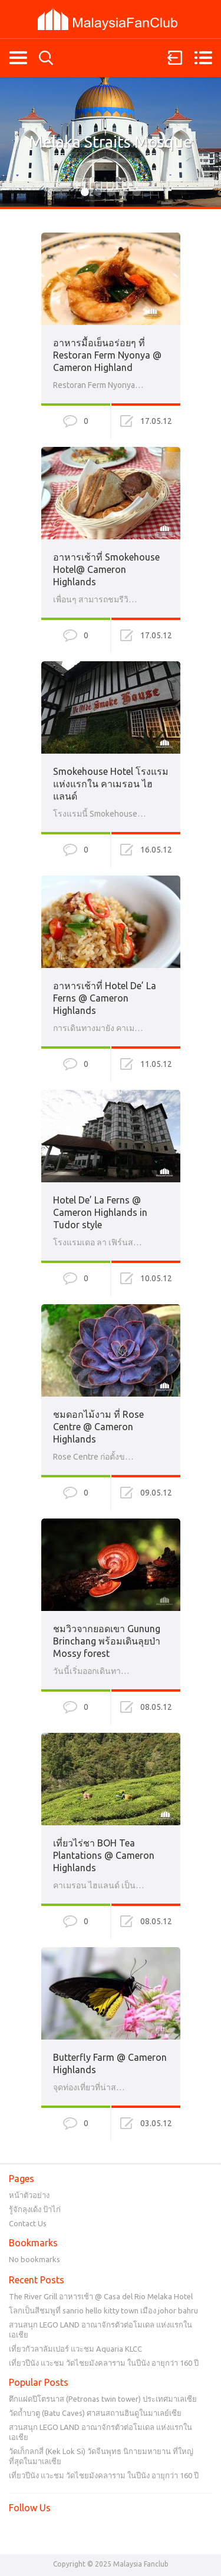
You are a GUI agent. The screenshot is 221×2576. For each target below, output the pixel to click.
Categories (18, 57)
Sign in (175, 58)
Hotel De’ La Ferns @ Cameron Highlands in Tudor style (100, 1212)
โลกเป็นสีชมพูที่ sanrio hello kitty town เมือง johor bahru (103, 2310)
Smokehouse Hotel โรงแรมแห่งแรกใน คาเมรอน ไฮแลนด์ (111, 783)
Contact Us (28, 2223)
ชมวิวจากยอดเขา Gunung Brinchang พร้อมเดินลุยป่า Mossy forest (106, 1641)
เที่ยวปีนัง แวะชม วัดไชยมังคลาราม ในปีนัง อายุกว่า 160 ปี (104, 2363)
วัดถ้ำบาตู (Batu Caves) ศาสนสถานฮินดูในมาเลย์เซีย (95, 2413)
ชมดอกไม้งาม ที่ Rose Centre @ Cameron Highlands (98, 1426)
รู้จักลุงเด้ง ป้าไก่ (35, 2209)
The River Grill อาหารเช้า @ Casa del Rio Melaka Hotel (101, 2296)
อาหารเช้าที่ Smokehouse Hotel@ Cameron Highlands (106, 569)
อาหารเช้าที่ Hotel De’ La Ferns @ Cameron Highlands (104, 998)
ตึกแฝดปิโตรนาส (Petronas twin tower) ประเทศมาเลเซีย (103, 2399)
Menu (203, 57)
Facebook (18, 2532)
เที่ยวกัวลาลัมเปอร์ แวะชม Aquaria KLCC (75, 2349)
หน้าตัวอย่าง (29, 2195)
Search (46, 58)
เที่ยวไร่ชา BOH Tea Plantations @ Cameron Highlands (103, 1855)
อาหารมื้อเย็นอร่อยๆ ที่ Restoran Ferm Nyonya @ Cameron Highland (107, 355)
